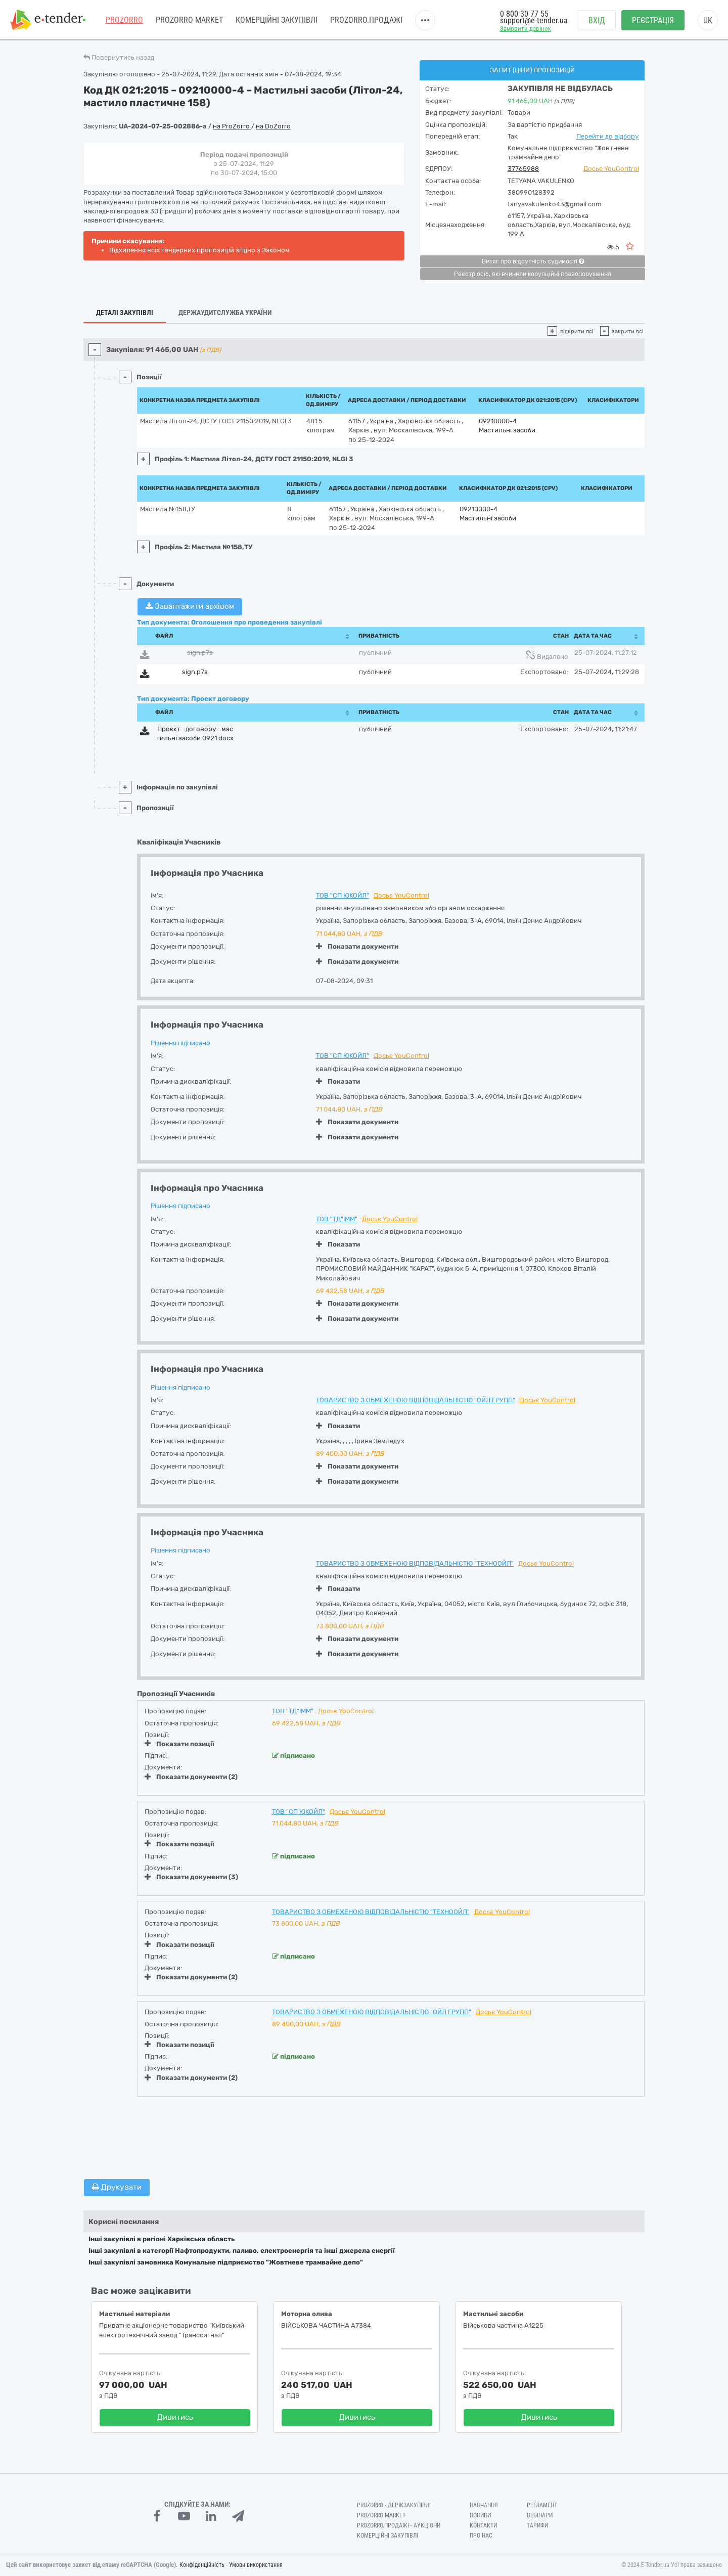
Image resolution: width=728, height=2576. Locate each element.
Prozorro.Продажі (366, 20)
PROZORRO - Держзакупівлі (394, 2505)
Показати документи (357, 946)
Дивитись (175, 2417)
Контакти (483, 2525)
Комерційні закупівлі (276, 20)
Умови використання (256, 2564)
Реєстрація (653, 20)
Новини (480, 2515)
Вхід (596, 20)
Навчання (484, 2505)
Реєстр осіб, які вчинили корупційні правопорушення (532, 274)
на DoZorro (273, 126)
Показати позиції (179, 1744)
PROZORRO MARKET (189, 20)
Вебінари (540, 2515)
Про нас (481, 2535)
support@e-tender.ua (534, 20)
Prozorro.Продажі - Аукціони (398, 2525)
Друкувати (117, 2187)
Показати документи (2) (191, 1777)
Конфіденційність (201, 2564)
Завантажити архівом (190, 606)
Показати (338, 1081)
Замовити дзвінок (525, 28)
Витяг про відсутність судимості (533, 261)
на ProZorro (232, 126)
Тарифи (537, 2525)
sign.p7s (200, 652)
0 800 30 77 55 (524, 14)
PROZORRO (124, 20)
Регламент (542, 2505)
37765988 (523, 168)
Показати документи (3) (191, 1877)
